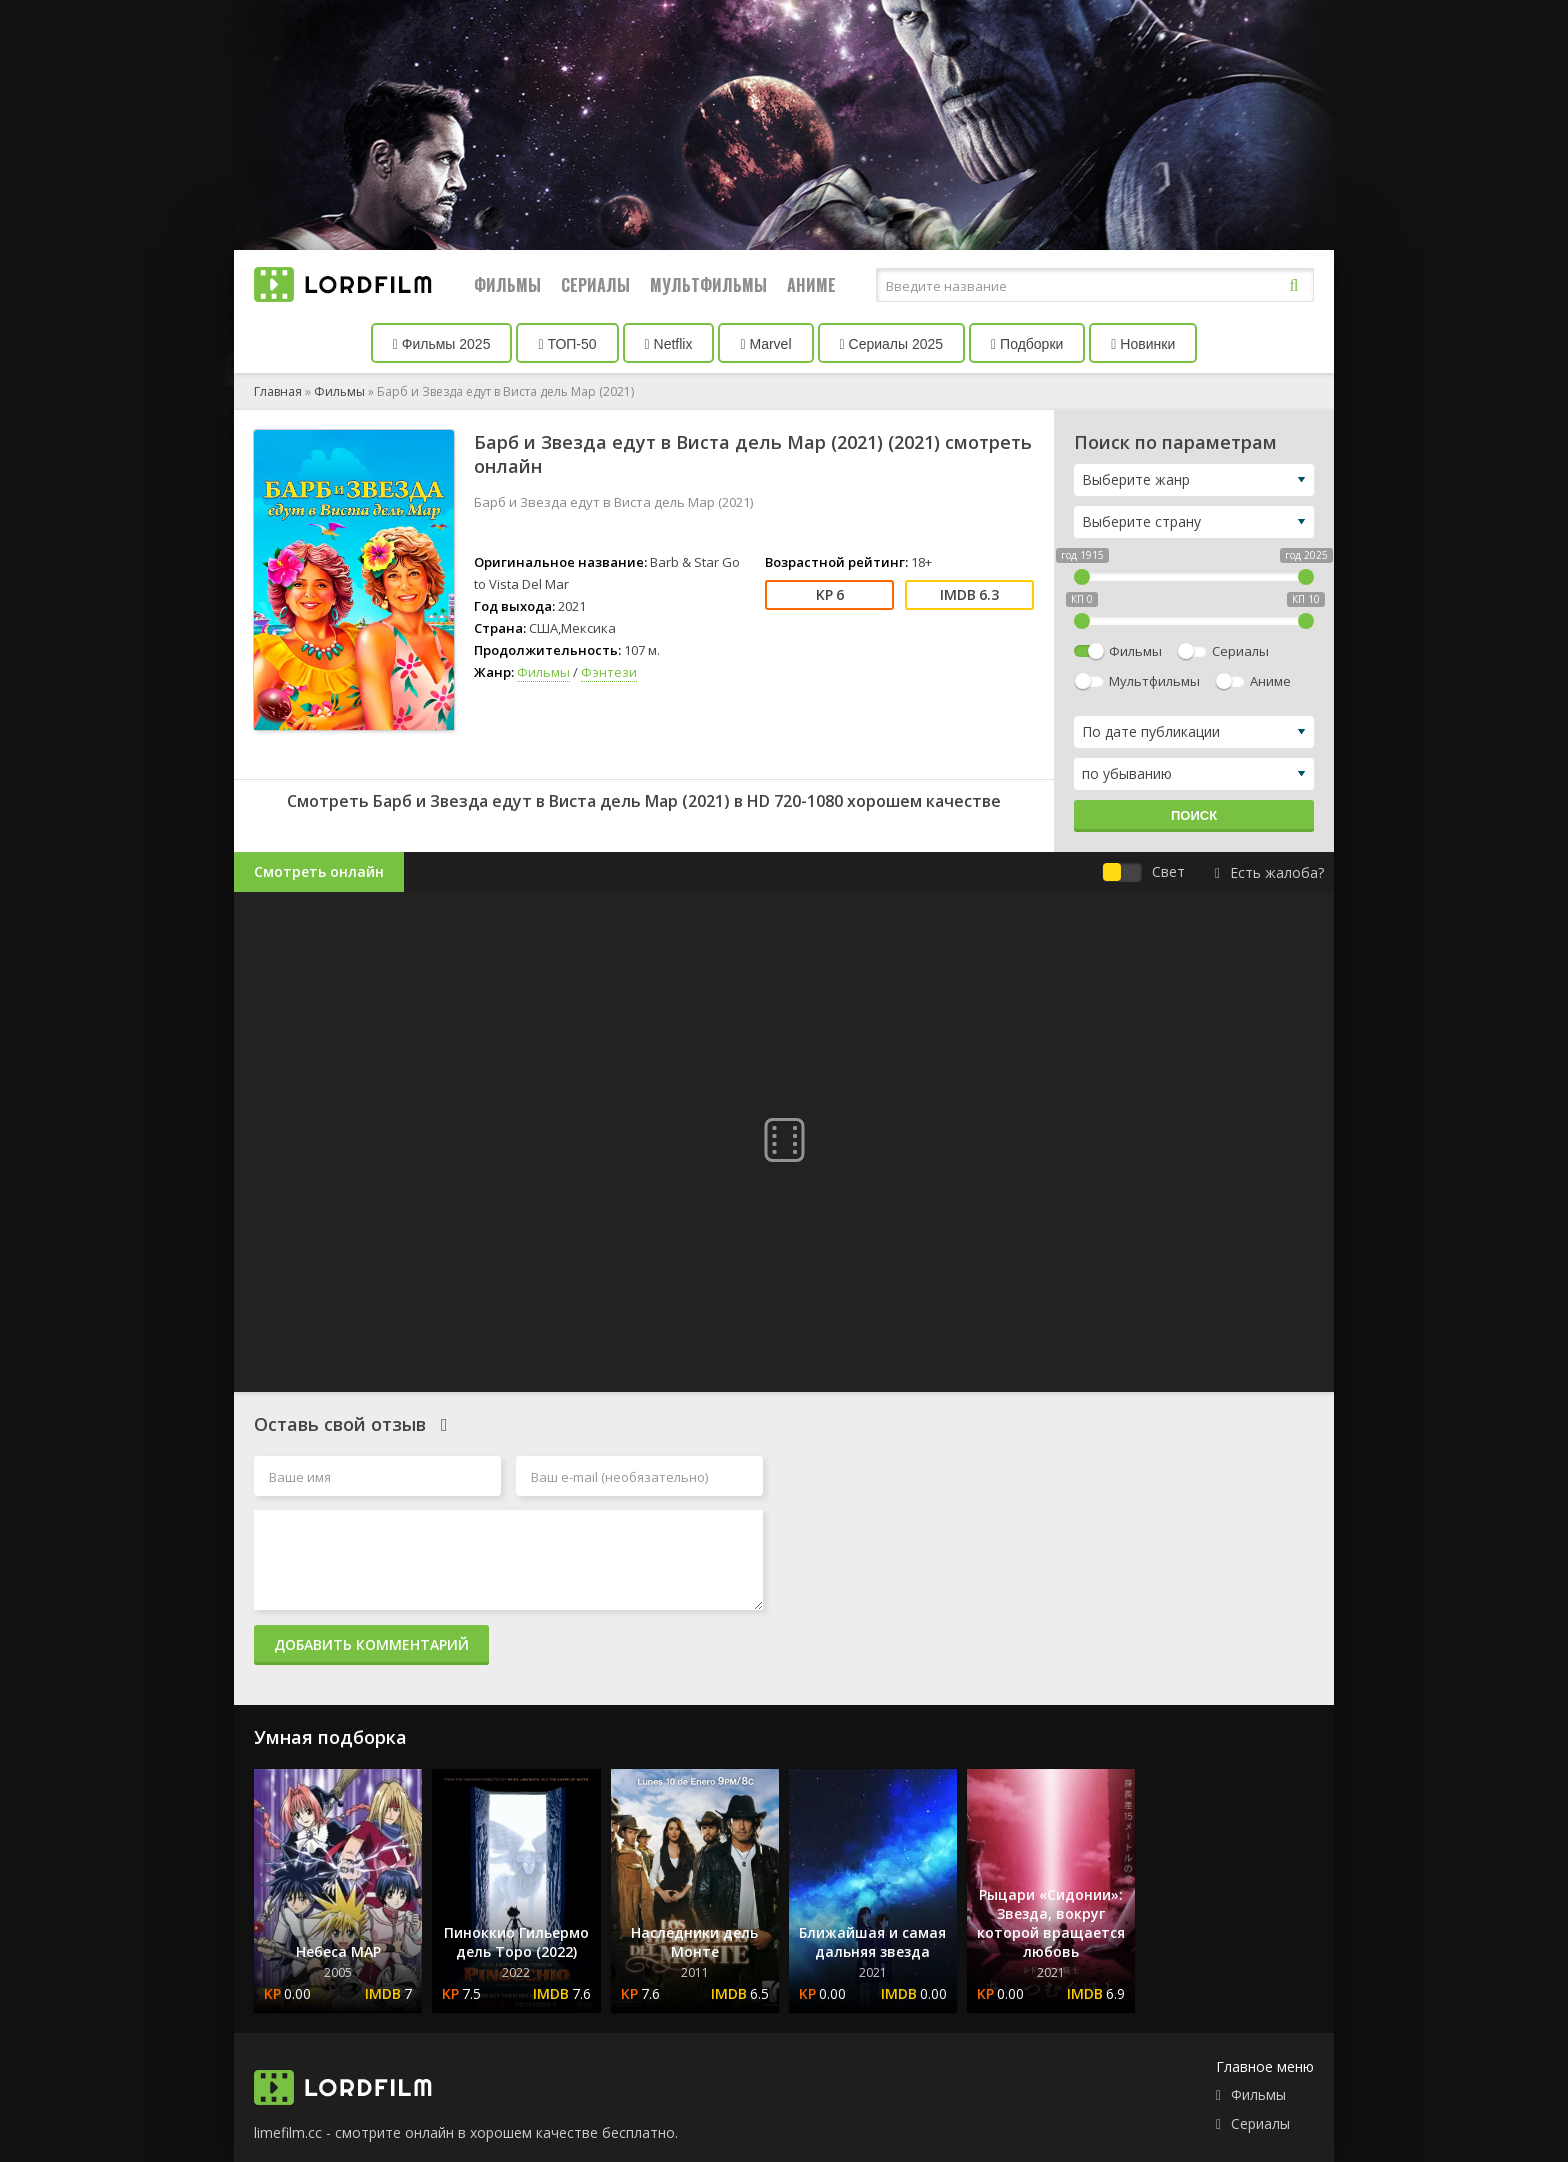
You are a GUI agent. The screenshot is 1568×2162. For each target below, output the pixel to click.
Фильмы (507, 285)
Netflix (669, 344)
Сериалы (595, 285)
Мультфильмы (708, 285)
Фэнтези (609, 672)
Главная (278, 391)
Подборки (1027, 344)
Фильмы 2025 (442, 344)
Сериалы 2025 (892, 344)
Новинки (1143, 344)
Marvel (765, 344)
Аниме (811, 285)
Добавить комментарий (371, 1644)
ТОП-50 (567, 344)
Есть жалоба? (1269, 872)
